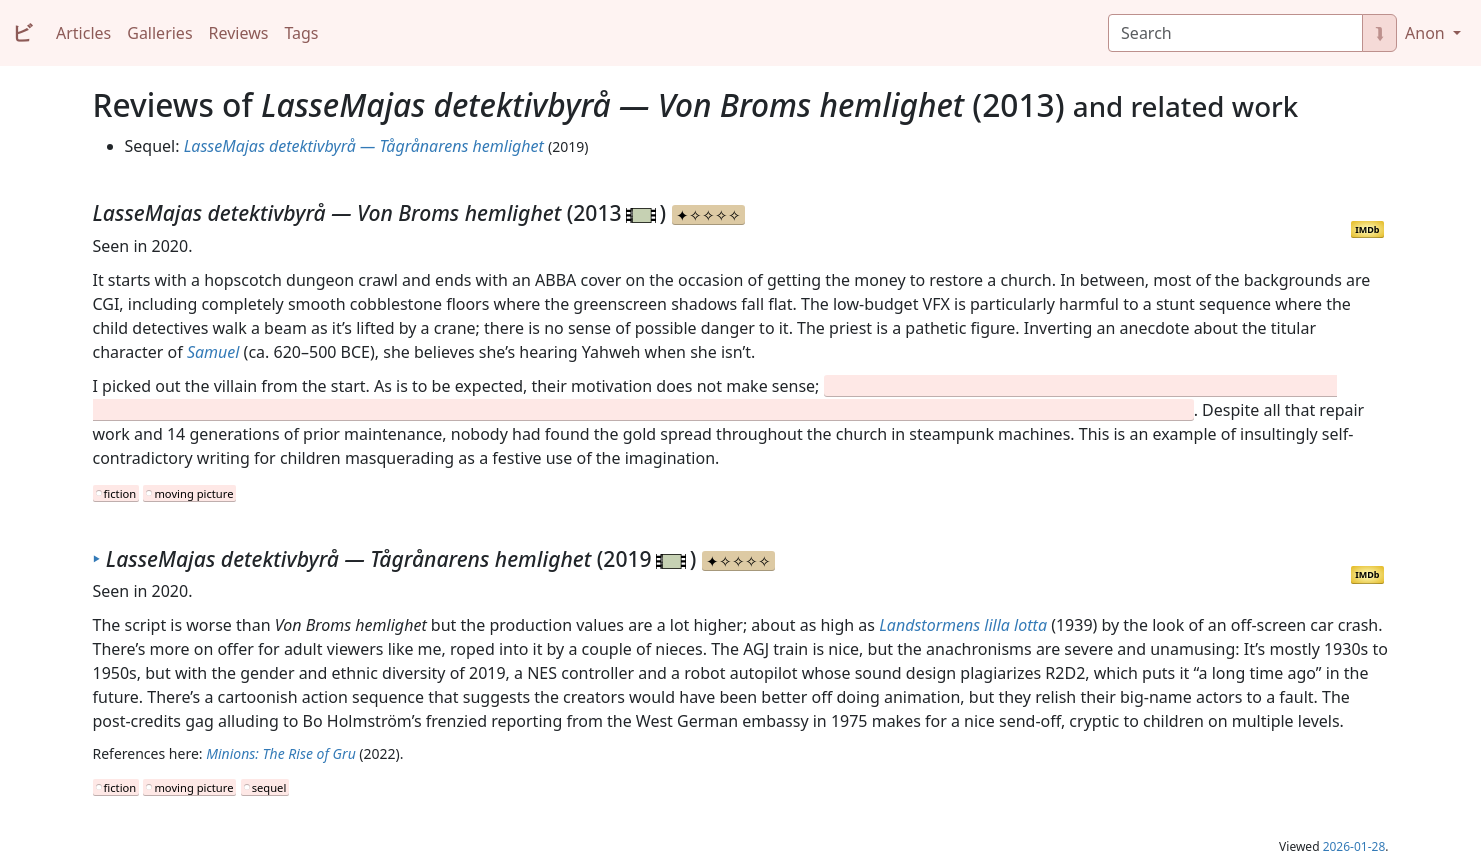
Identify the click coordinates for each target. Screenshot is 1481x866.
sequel (269, 787)
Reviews (239, 33)
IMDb (1367, 229)
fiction (120, 493)
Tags (301, 33)
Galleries (159, 33)
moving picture (193, 493)
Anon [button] (1427, 33)
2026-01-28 (1354, 846)
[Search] (1235, 33)
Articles (83, 33)
